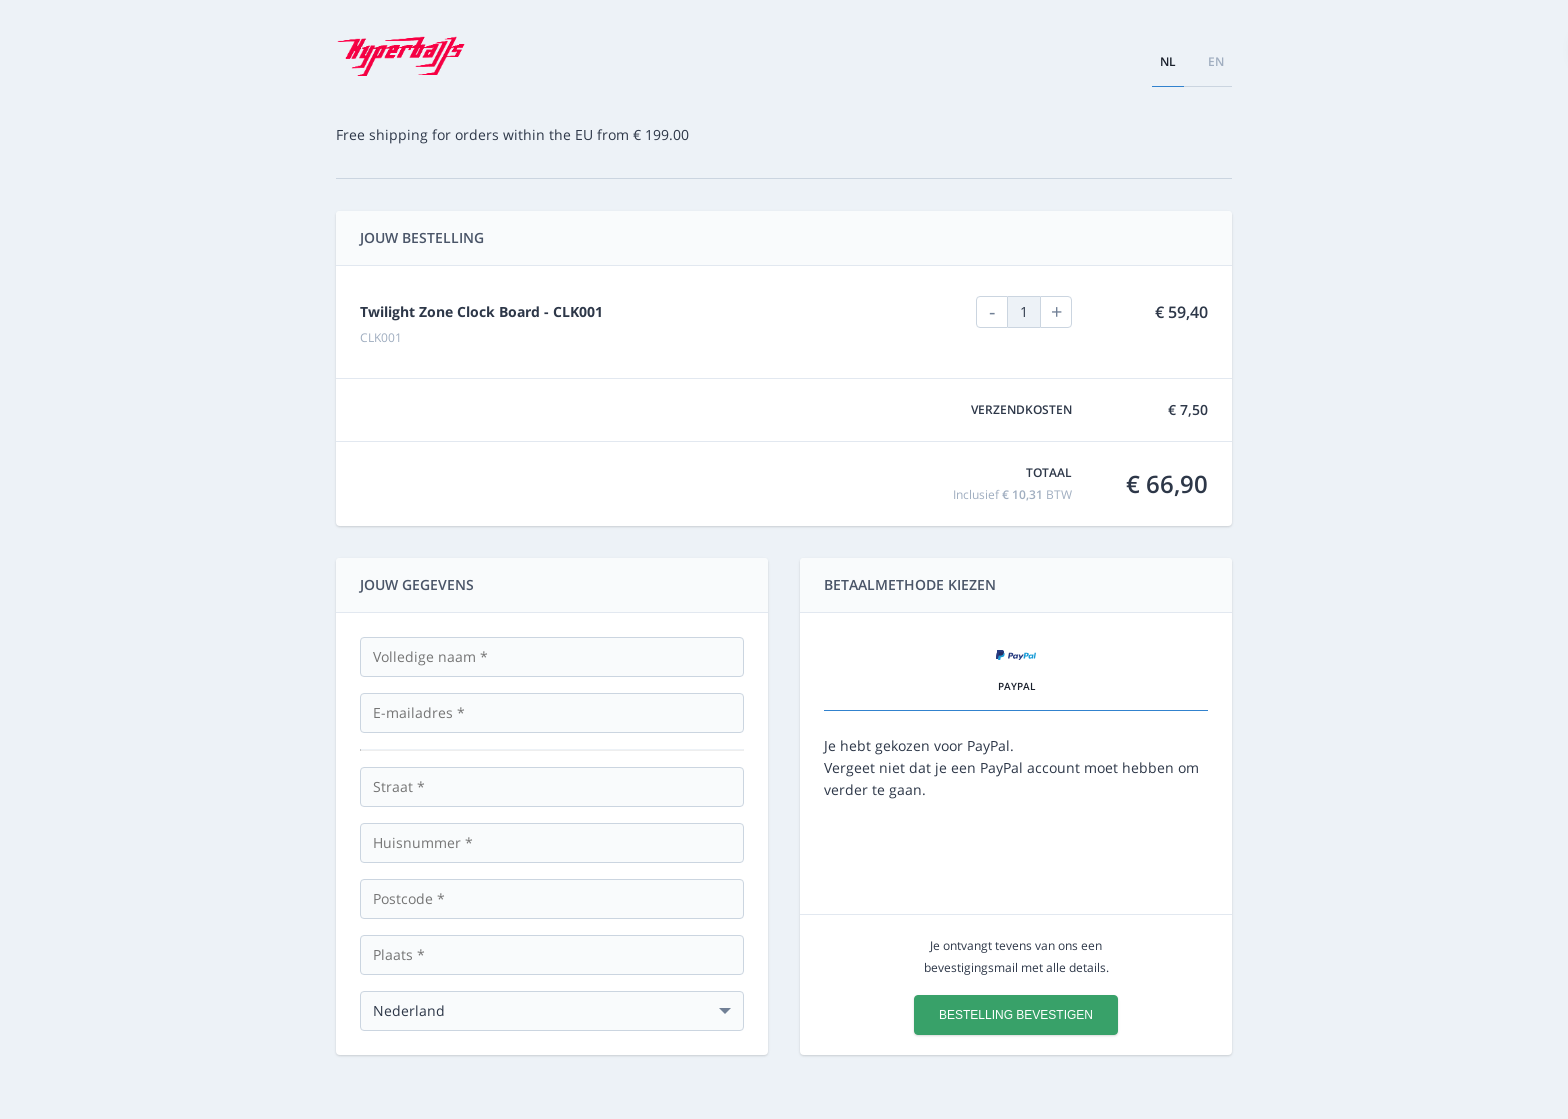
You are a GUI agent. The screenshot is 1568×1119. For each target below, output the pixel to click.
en (1216, 61)
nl (1168, 61)
